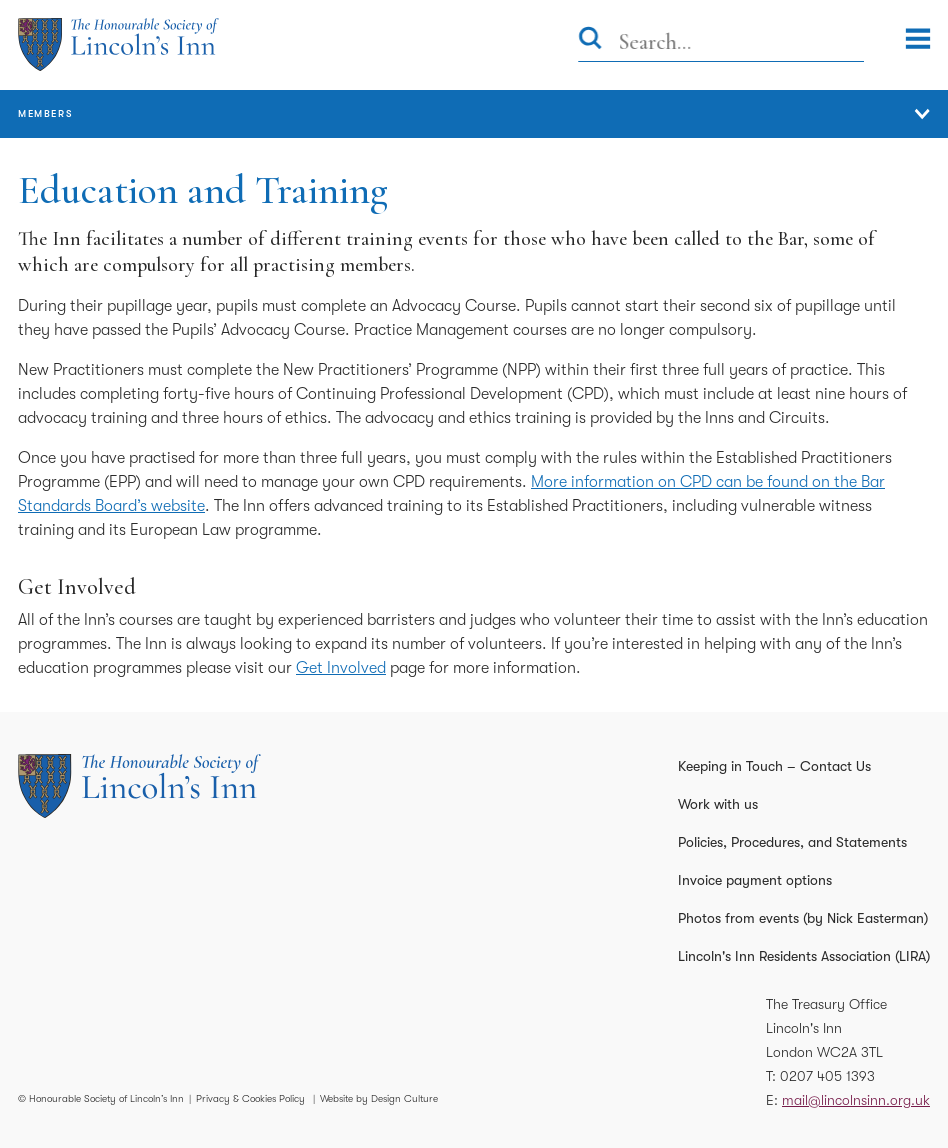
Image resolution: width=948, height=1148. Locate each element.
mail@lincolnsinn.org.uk (856, 1100)
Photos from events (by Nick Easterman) (803, 918)
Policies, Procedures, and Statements (792, 842)
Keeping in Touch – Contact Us (774, 766)
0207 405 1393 (827, 1076)
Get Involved (341, 668)
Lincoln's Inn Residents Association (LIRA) (804, 956)
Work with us (718, 804)
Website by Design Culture (379, 1098)
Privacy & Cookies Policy (250, 1098)
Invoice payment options (755, 880)
